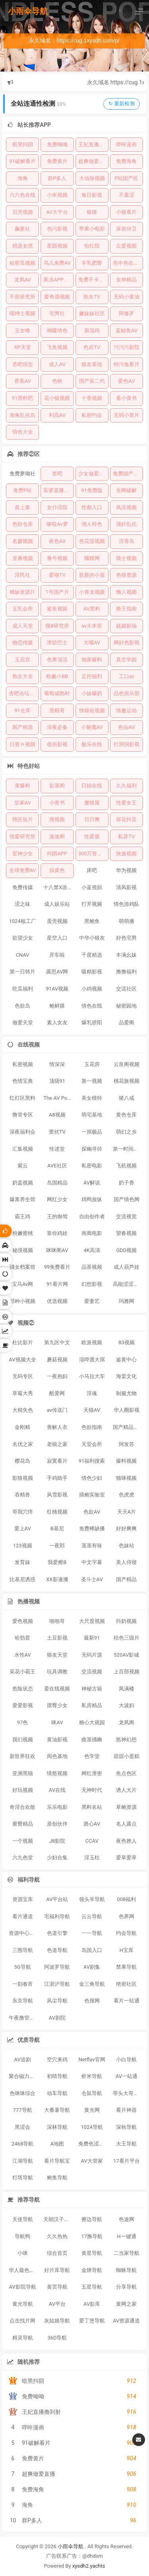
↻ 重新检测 (121, 104)
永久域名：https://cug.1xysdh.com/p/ (74, 40)
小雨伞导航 (28, 11)
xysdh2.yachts (88, 2566)
